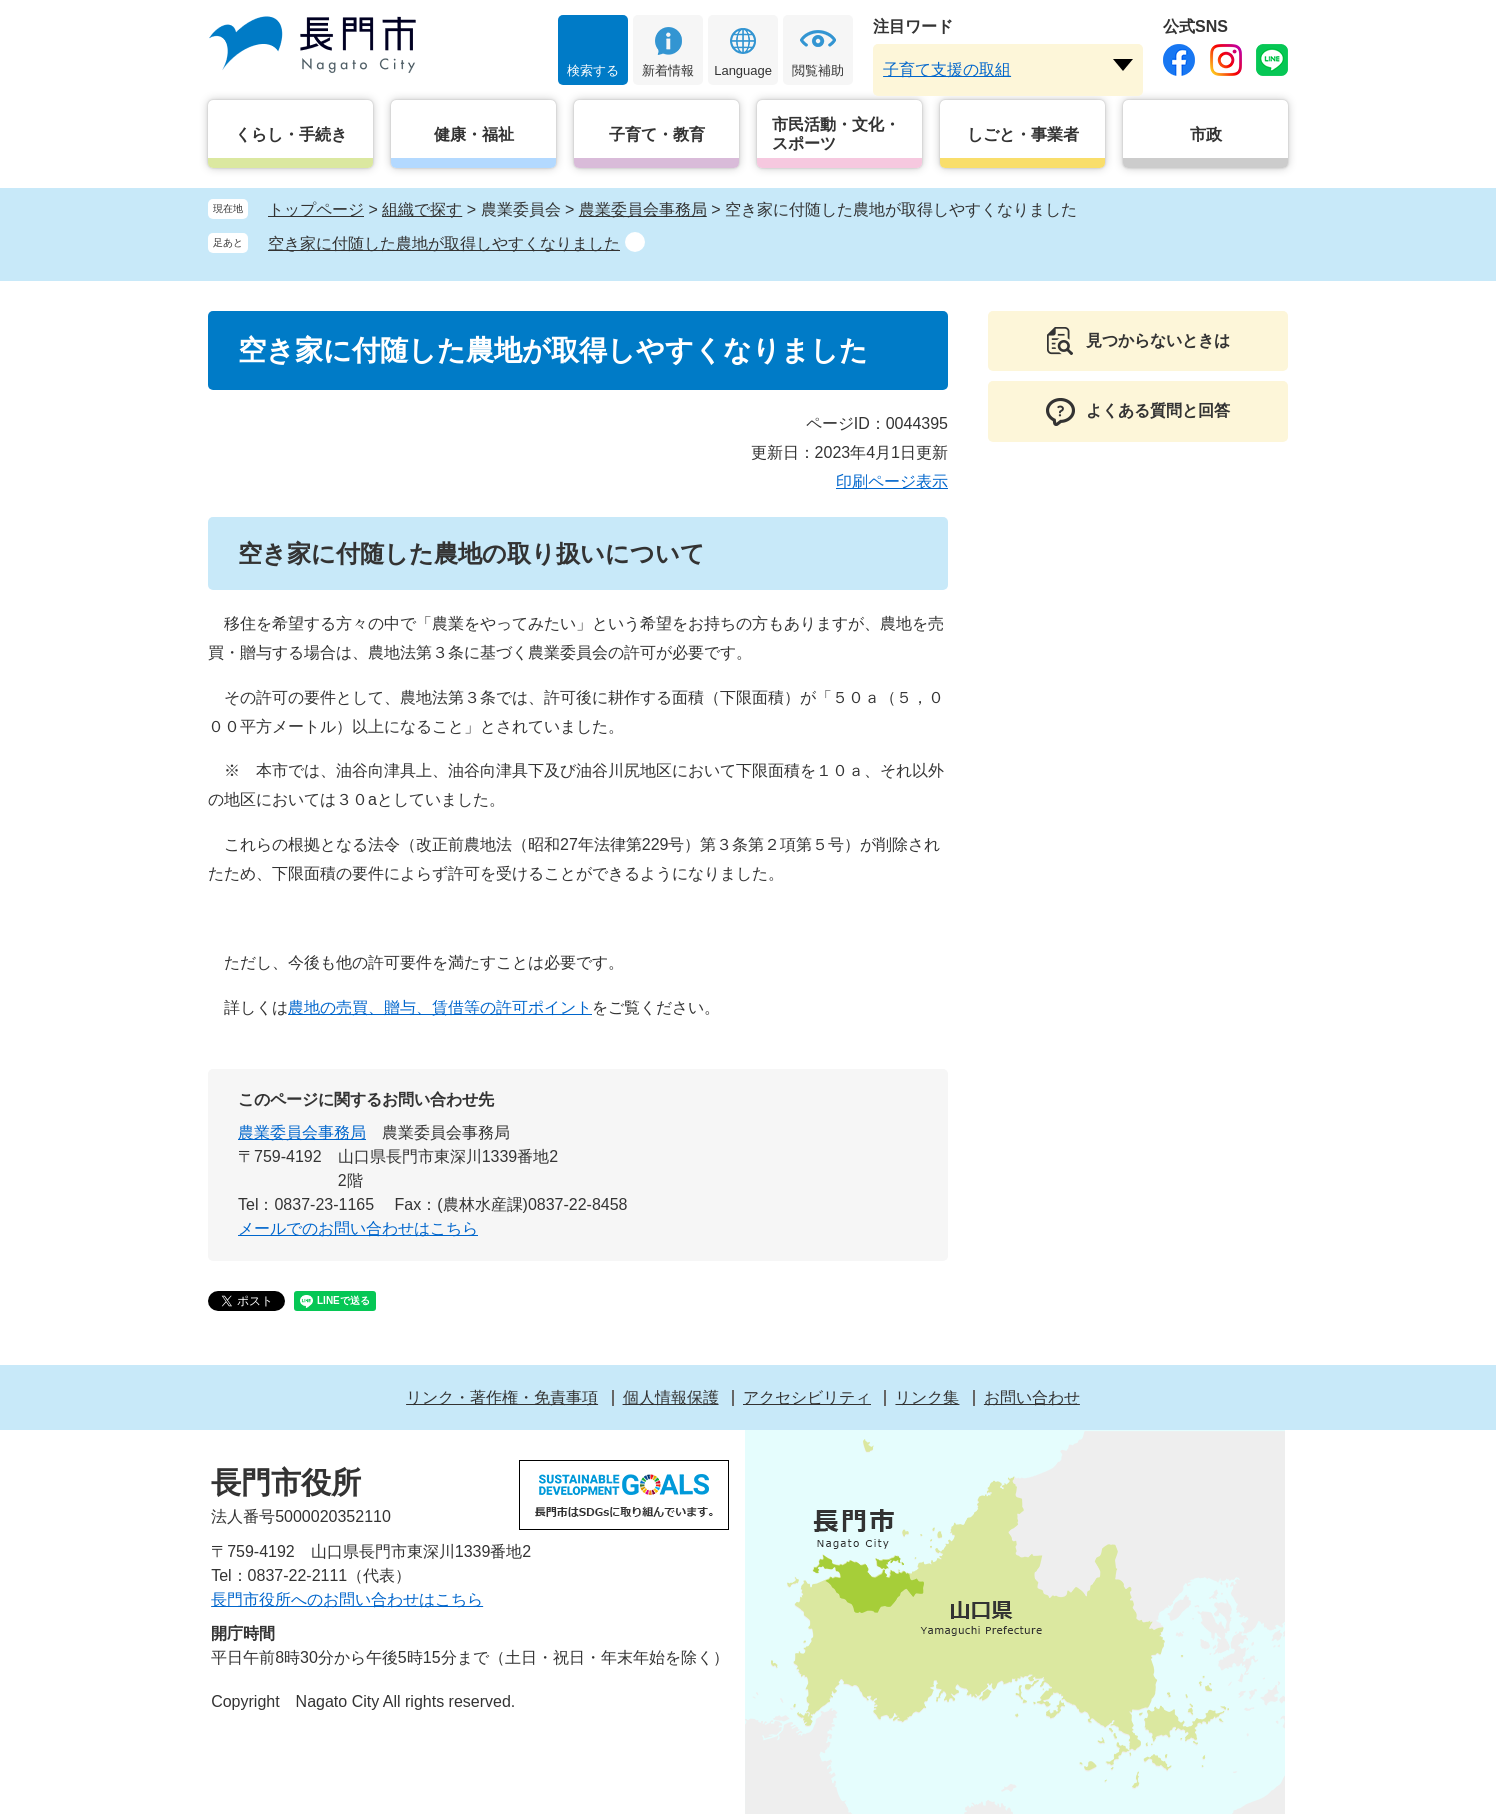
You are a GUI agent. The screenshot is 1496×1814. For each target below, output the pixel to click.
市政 (1206, 134)
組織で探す (422, 209)
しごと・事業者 (1023, 134)
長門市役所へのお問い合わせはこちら (347, 1599)
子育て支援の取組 (947, 69)
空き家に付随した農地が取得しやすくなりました (444, 243)
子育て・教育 (657, 134)
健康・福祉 (474, 134)
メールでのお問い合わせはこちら (358, 1228)
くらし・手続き (291, 134)
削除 (635, 242)
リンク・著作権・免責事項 (502, 1397)
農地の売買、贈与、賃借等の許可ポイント (440, 1007)
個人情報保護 (671, 1397)
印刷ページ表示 (892, 481)
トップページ (316, 209)
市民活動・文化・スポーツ (836, 134)
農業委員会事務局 (643, 209)
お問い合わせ (1032, 1397)
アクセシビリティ (807, 1397)
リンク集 (927, 1397)
